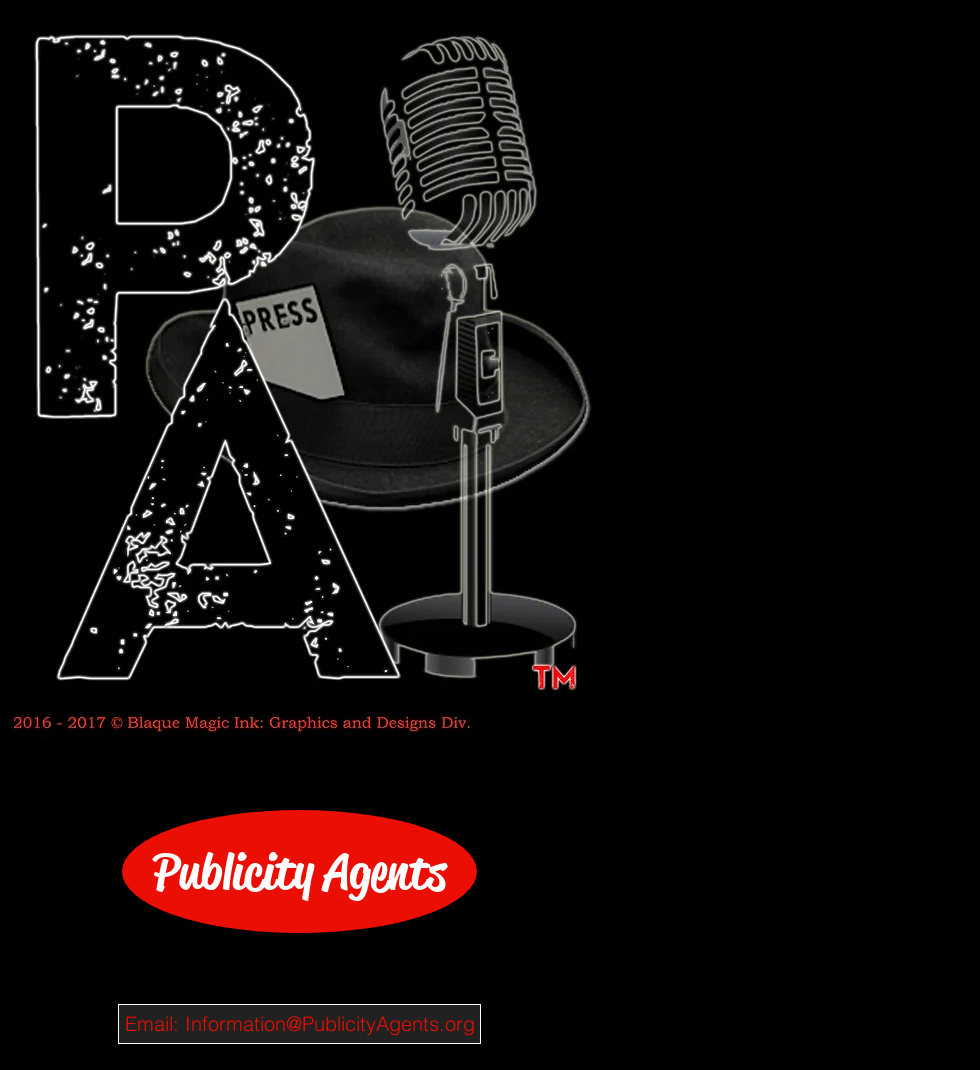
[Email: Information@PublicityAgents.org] (299, 1024)
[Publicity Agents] (299, 871)
